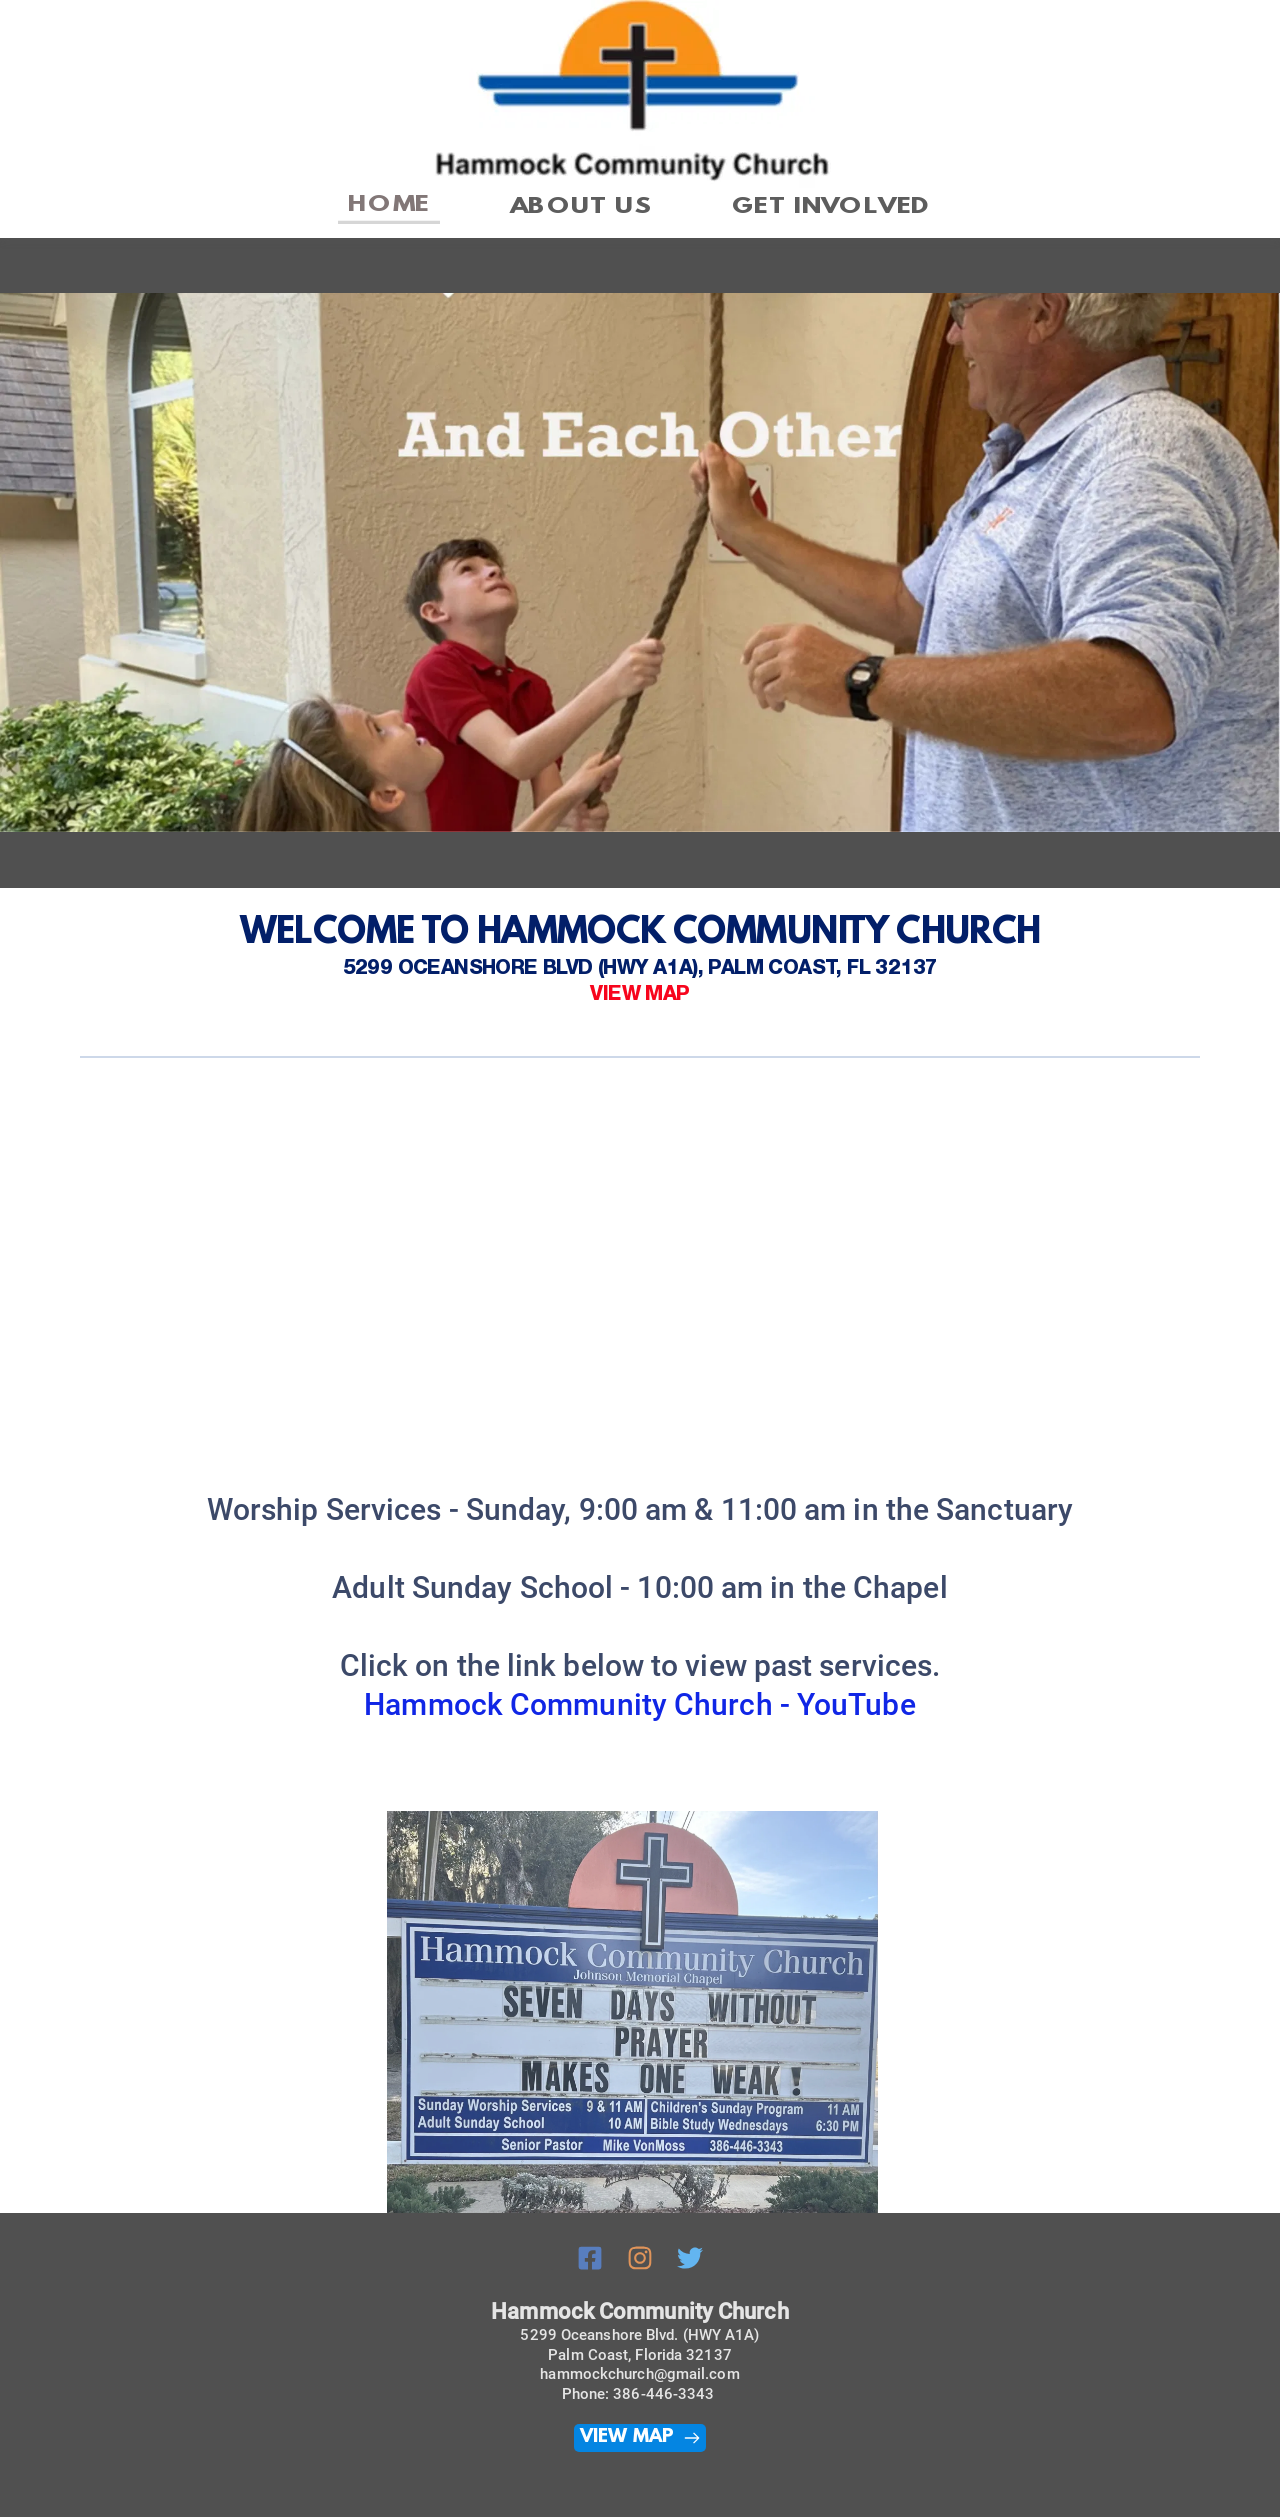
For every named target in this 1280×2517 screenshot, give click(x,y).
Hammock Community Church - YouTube (639, 1704)
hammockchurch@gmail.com (639, 2374)
